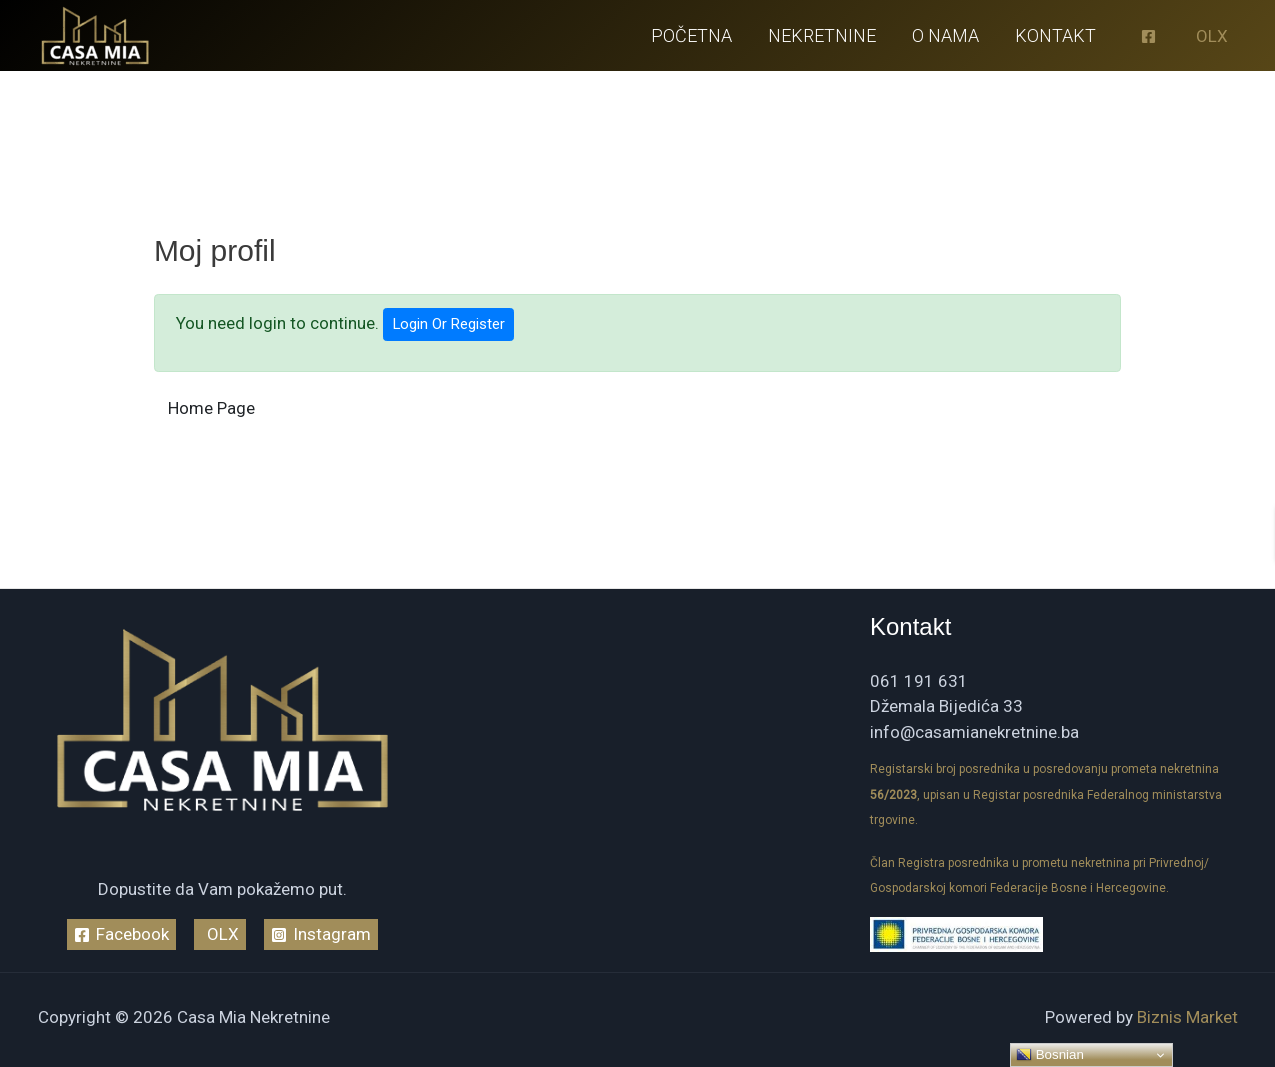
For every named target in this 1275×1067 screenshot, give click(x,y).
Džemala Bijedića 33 (946, 706)
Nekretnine (822, 35)
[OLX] (1209, 36)
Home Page (211, 408)
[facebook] (1151, 36)
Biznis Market (1187, 1017)
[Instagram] (321, 934)
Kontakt (1055, 35)
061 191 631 (919, 681)
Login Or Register (449, 324)
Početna (691, 35)
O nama (945, 35)
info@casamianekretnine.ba (974, 732)
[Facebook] (121, 934)
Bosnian (1050, 1055)
